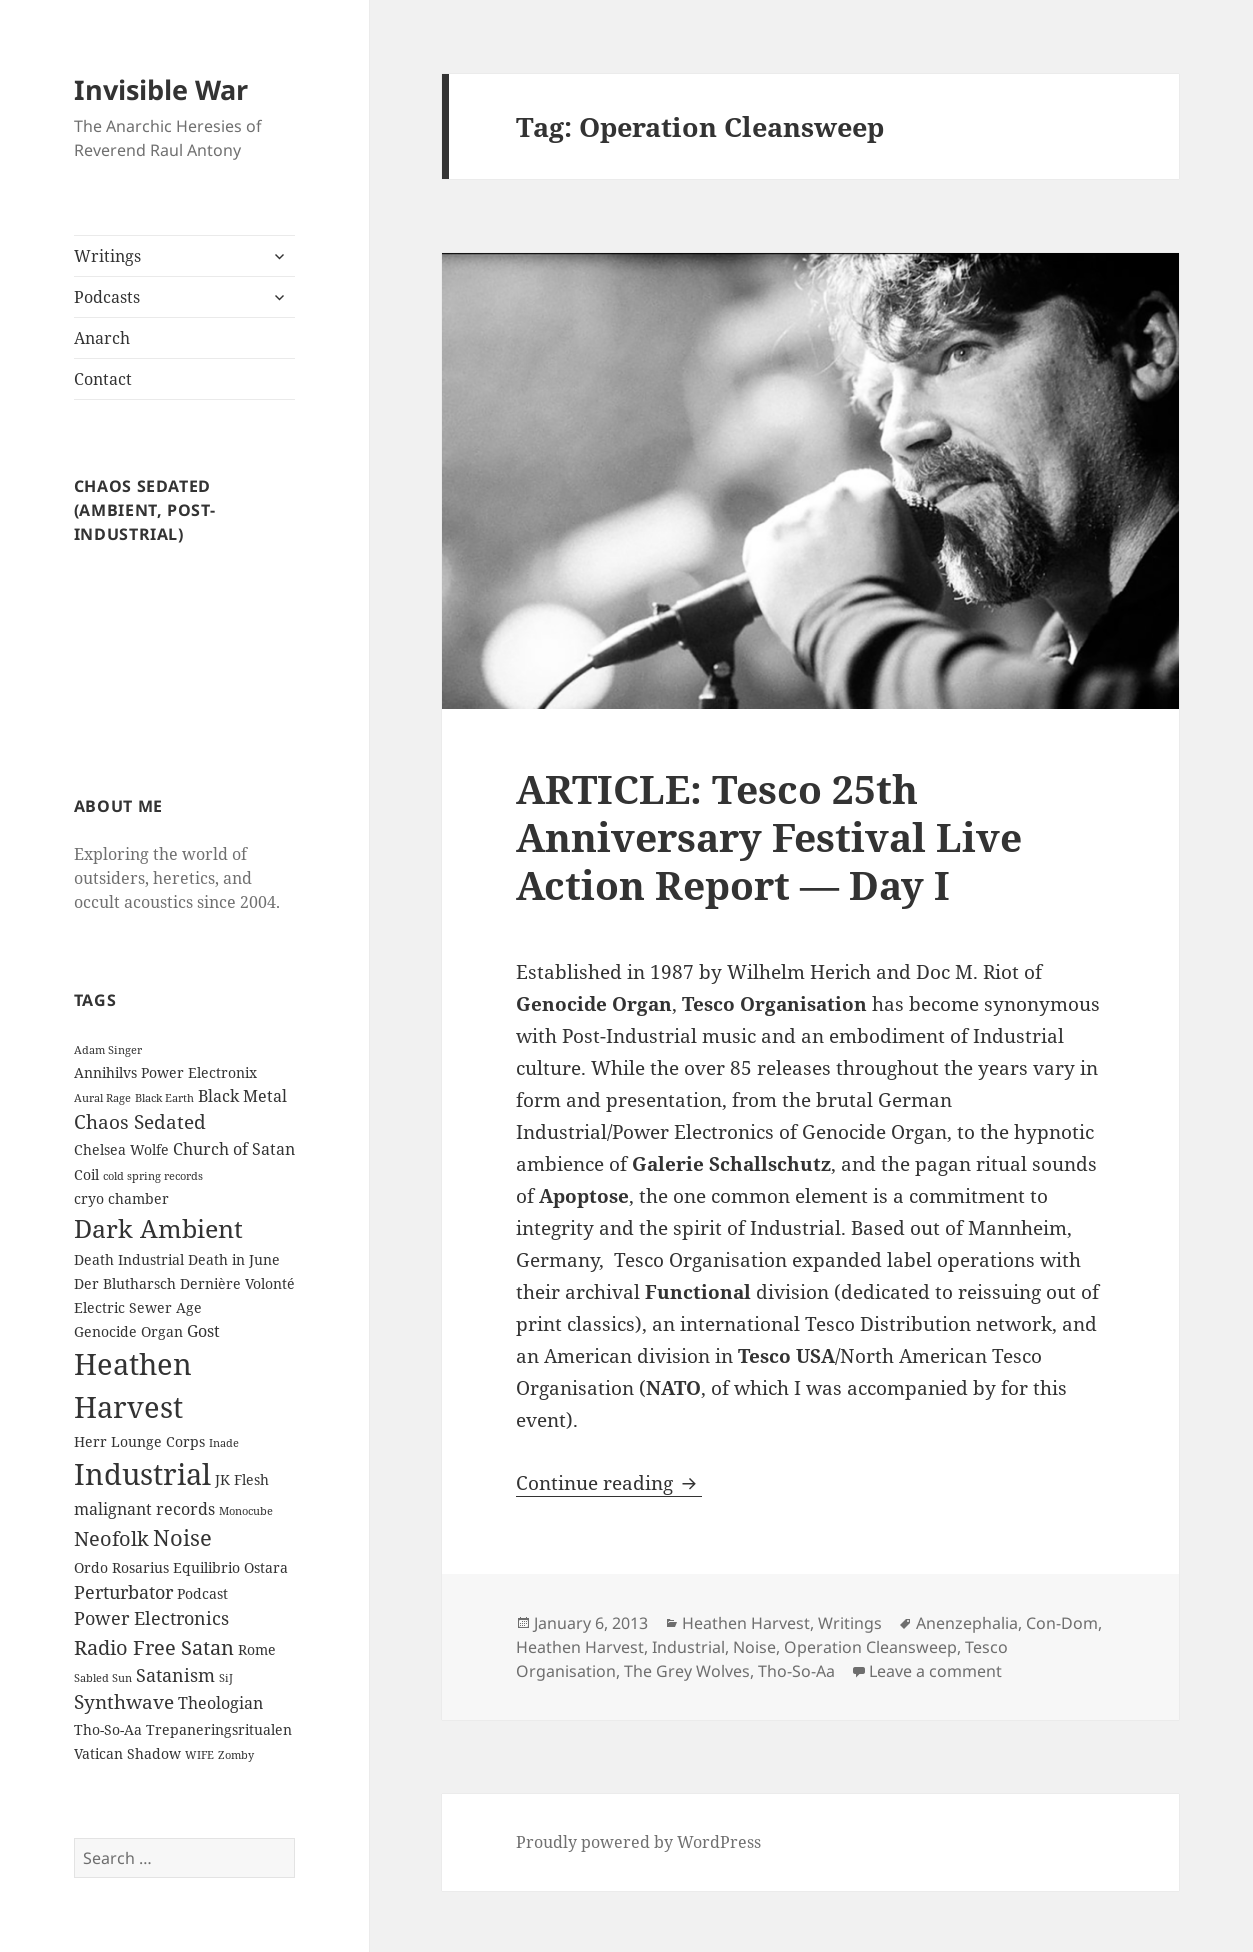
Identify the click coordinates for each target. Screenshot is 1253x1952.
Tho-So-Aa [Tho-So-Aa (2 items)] (108, 1729)
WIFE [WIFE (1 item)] (199, 1755)
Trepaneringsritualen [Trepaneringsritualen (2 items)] (219, 1729)
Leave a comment (935, 1671)
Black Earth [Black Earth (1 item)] (164, 1098)
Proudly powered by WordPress (638, 1842)
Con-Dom (1062, 1623)
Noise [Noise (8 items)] (182, 1537)
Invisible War (161, 89)
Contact (103, 379)
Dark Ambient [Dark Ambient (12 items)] (158, 1228)
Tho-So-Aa (796, 1671)
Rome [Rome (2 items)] (257, 1649)
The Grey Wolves (687, 1671)
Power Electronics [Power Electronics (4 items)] (151, 1618)
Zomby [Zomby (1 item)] (236, 1755)
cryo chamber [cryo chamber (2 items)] (121, 1198)
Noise (754, 1647)
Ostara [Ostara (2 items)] (266, 1567)
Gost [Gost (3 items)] (203, 1331)
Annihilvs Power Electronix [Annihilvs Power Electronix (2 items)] (165, 1072)
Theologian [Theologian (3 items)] (220, 1703)
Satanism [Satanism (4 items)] (175, 1675)
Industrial (688, 1647)
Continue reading (609, 1483)
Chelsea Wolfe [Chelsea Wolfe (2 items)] (121, 1149)
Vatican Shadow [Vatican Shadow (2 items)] (127, 1753)
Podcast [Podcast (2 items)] (202, 1593)
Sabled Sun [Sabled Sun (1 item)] (103, 1678)
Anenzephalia (967, 1623)
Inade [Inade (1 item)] (224, 1443)
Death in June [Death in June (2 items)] (234, 1259)
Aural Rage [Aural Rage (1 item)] (102, 1098)
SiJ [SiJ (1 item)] (226, 1678)
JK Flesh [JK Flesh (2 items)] (242, 1479)
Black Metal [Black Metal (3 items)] (242, 1096)
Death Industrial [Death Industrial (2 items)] (129, 1259)
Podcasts (107, 297)
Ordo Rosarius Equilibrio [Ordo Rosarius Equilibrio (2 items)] (157, 1567)
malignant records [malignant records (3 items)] (144, 1509)
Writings (107, 256)
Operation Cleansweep (870, 1647)
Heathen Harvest (746, 1623)
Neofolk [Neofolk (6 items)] (111, 1538)
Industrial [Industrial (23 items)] (142, 1474)
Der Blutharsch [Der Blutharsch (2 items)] (125, 1283)
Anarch (102, 338)
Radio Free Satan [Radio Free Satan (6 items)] (154, 1647)
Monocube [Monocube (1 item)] (246, 1511)
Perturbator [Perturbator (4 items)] (123, 1592)
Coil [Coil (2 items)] (86, 1174)
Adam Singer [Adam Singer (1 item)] (108, 1050)
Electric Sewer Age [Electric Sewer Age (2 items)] (138, 1307)
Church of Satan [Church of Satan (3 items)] (234, 1149)
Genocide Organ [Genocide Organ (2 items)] (128, 1331)
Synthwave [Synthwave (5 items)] (124, 1702)
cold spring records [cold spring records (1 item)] (153, 1176)
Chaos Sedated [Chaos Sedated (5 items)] (140, 1122)
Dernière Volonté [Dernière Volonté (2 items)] (237, 1283)
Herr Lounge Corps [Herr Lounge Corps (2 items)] (139, 1441)
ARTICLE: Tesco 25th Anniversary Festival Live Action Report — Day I (769, 836)
